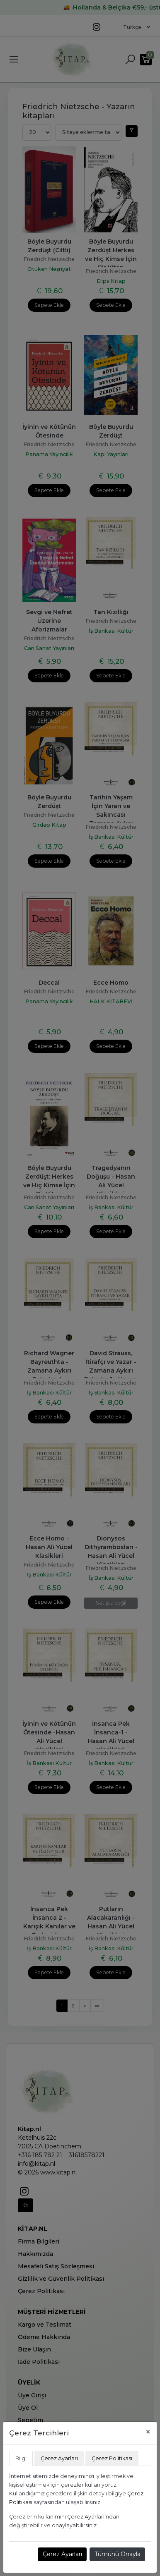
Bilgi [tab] (21, 2458)
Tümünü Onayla (118, 2554)
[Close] (148, 2432)
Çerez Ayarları (62, 2554)
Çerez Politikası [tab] (112, 2458)
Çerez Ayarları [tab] (59, 2458)
